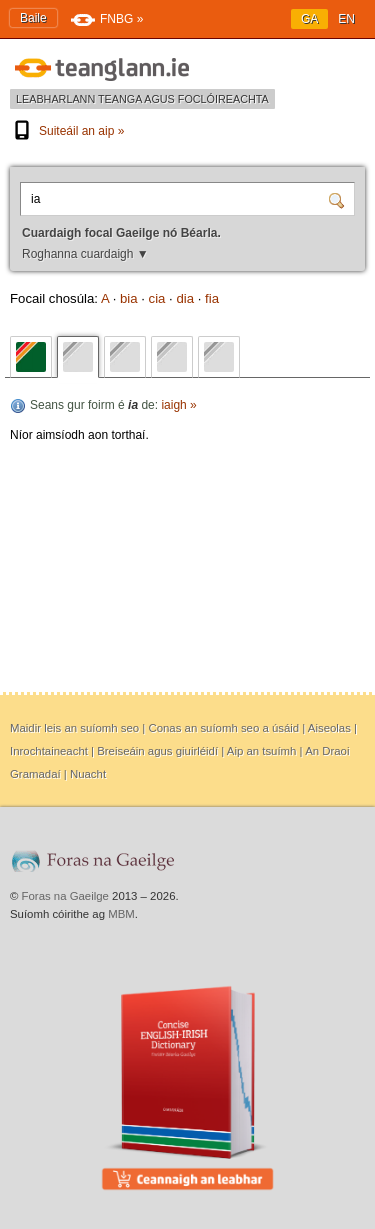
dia (185, 298)
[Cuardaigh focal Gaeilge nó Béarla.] (177, 199)
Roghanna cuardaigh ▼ (85, 254)
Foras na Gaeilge (65, 896)
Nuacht (88, 774)
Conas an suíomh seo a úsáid (223, 728)
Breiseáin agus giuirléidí (157, 751)
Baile (33, 18)
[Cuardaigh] (339, 199)
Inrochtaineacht (49, 751)
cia (157, 298)
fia (212, 298)
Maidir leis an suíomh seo (74, 728)
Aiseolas (329, 728)
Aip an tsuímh (262, 751)
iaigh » (178, 405)
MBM (121, 914)
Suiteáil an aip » (67, 131)
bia (129, 298)
